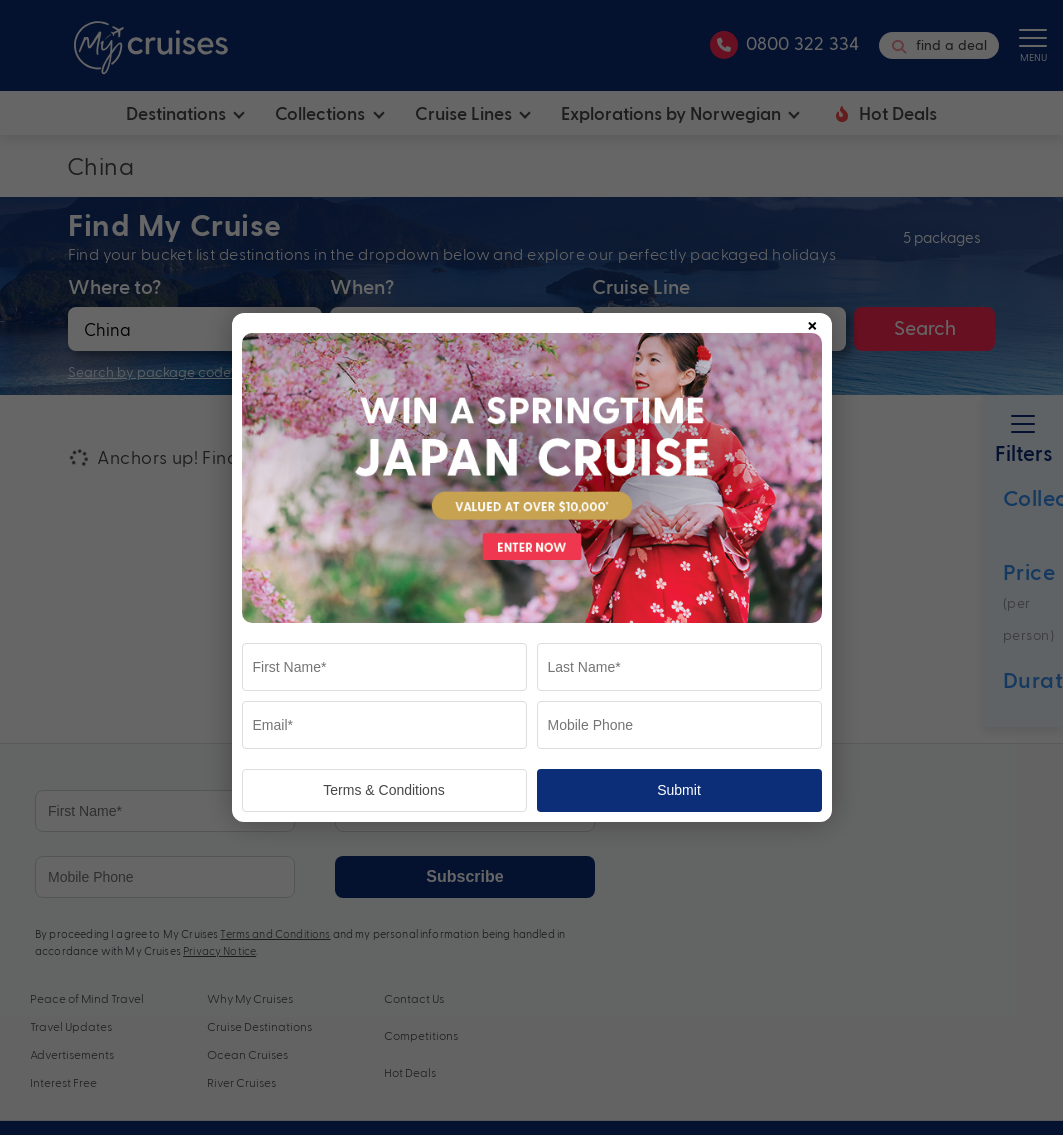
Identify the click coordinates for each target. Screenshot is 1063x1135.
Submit (679, 790)
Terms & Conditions (383, 790)
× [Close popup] (812, 322)
